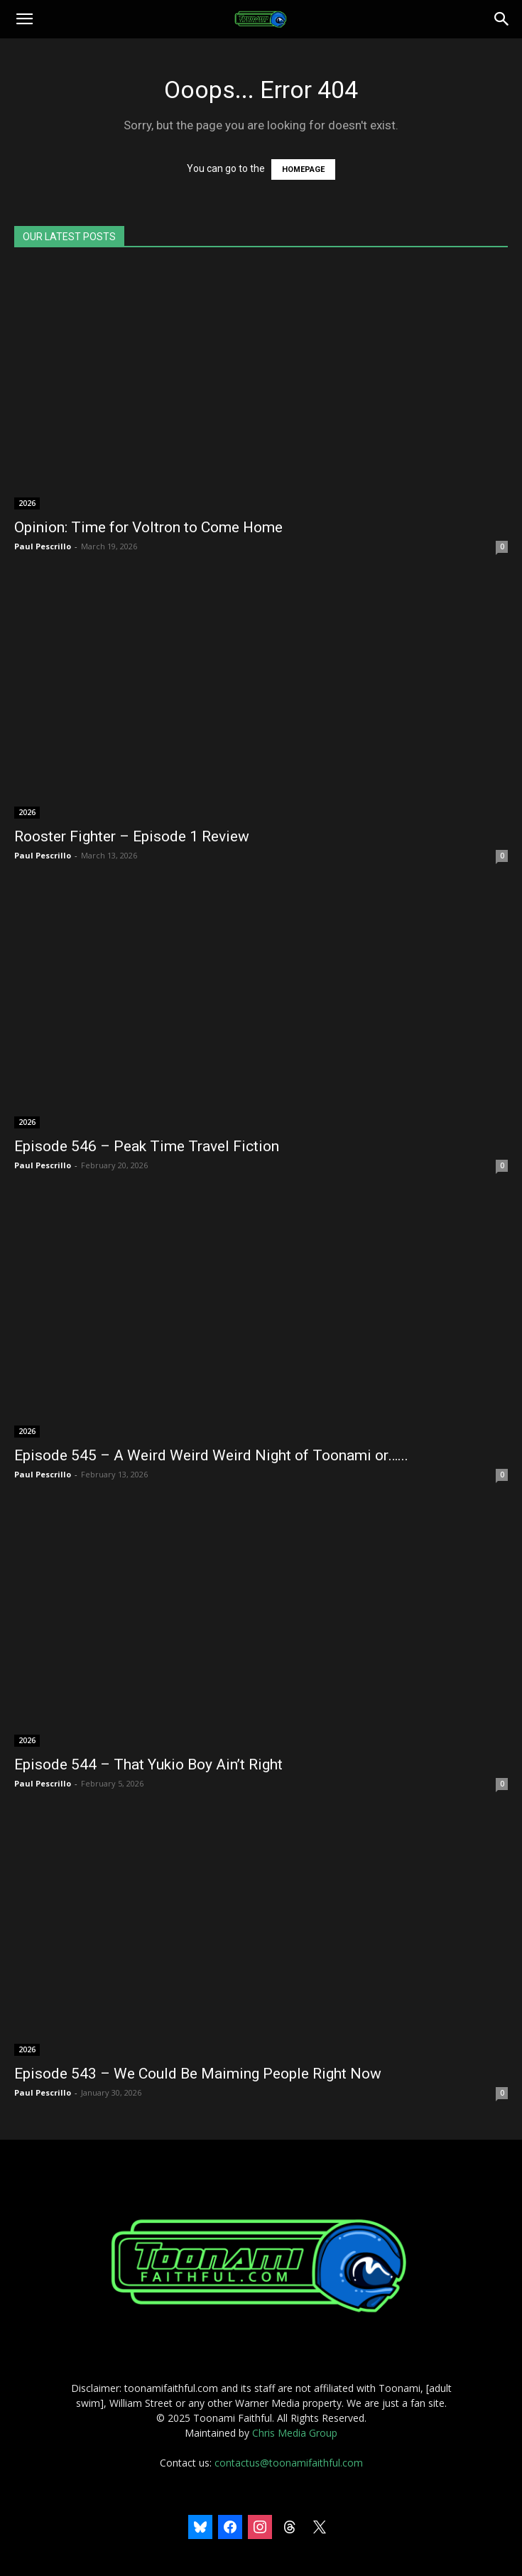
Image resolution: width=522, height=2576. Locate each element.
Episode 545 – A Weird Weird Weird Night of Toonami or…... (211, 1455)
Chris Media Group (294, 2433)
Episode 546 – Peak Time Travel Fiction (146, 1146)
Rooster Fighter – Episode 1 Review (131, 836)
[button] (24, 19)
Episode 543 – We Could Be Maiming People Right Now (197, 2073)
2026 (27, 503)
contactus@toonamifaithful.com (288, 2462)
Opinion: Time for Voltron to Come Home (148, 527)
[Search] (502, 19)
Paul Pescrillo (42, 546)
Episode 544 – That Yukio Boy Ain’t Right (148, 1764)
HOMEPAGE (303, 169)
